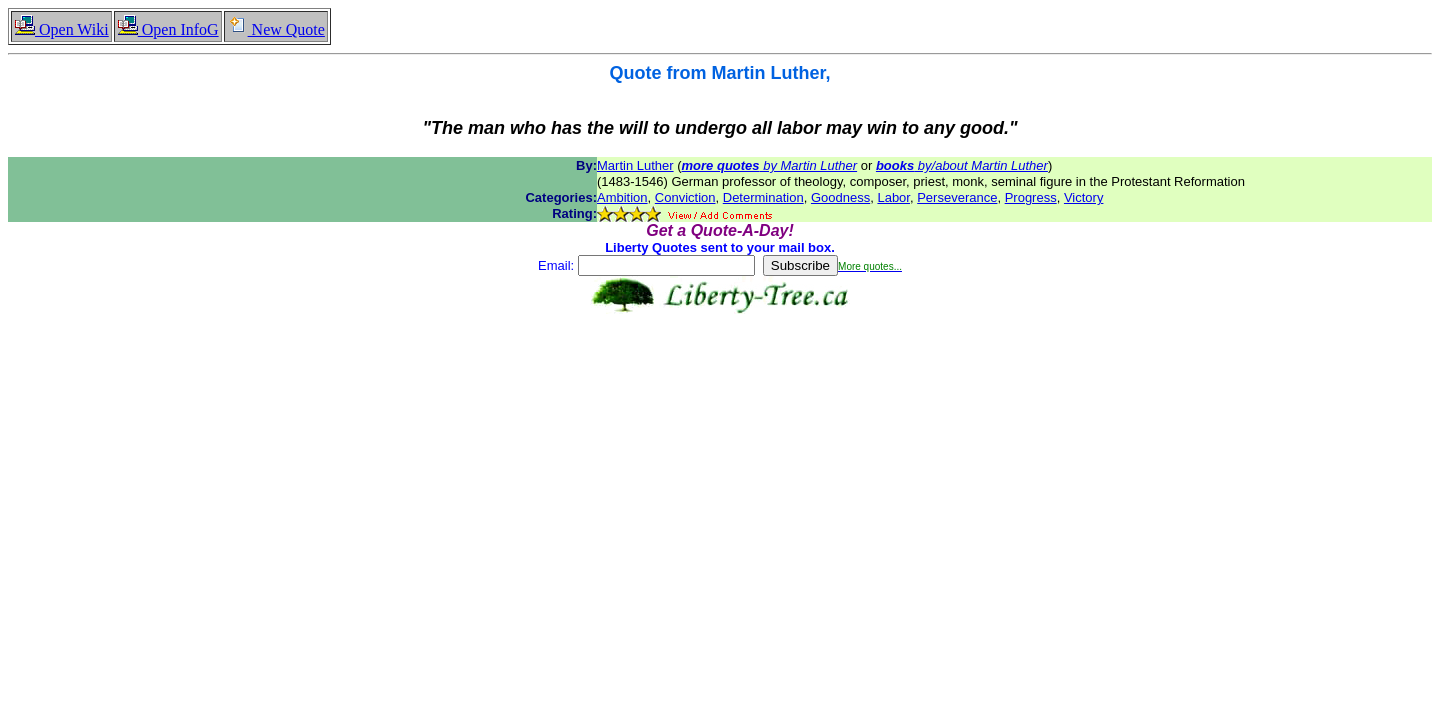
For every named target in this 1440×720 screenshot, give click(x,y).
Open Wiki (61, 29)
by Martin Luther (770, 165)
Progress (1031, 197)
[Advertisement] (720, 377)
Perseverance (957, 197)
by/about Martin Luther (962, 165)
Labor (893, 197)
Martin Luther (635, 165)
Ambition (622, 197)
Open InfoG (168, 29)
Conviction (685, 197)
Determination (763, 197)
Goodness (840, 197)
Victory (1084, 197)
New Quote (276, 29)
